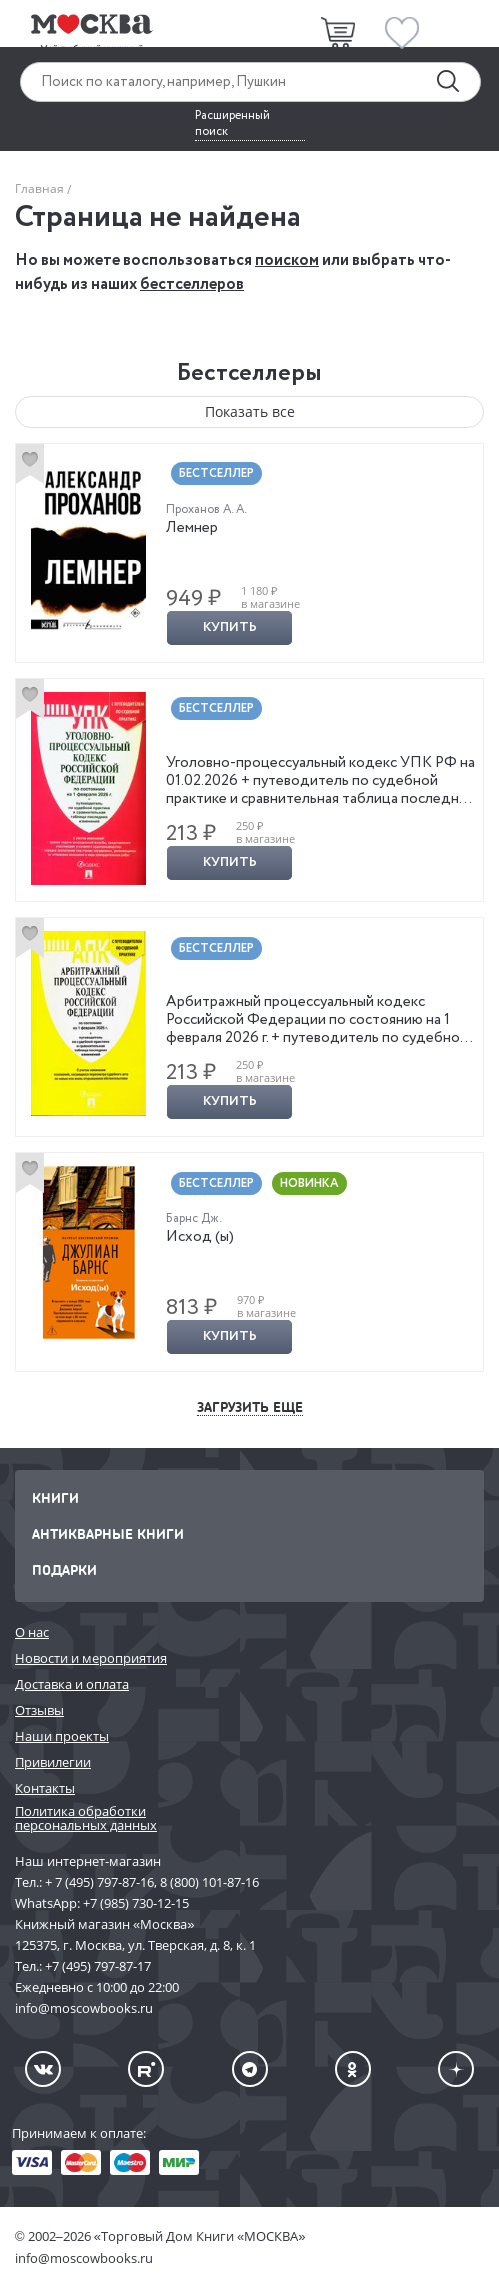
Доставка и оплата (72, 1684)
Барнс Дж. (194, 1218)
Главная (39, 188)
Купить (230, 627)
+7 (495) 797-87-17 (98, 1966)
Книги (55, 1497)
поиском (287, 260)
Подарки (64, 1569)
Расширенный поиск (232, 124)
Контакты (45, 1788)
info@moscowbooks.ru (84, 2258)
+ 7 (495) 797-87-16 (99, 1882)
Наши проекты (62, 1736)
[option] (249, 553)
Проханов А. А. (206, 509)
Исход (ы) (200, 1237)
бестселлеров (192, 284)
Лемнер (192, 528)
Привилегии (53, 1762)
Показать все (250, 411)
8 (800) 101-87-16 (209, 1882)
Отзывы (39, 1710)
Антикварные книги (108, 1533)
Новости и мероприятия (91, 1658)
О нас (32, 1632)
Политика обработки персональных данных (86, 1818)
